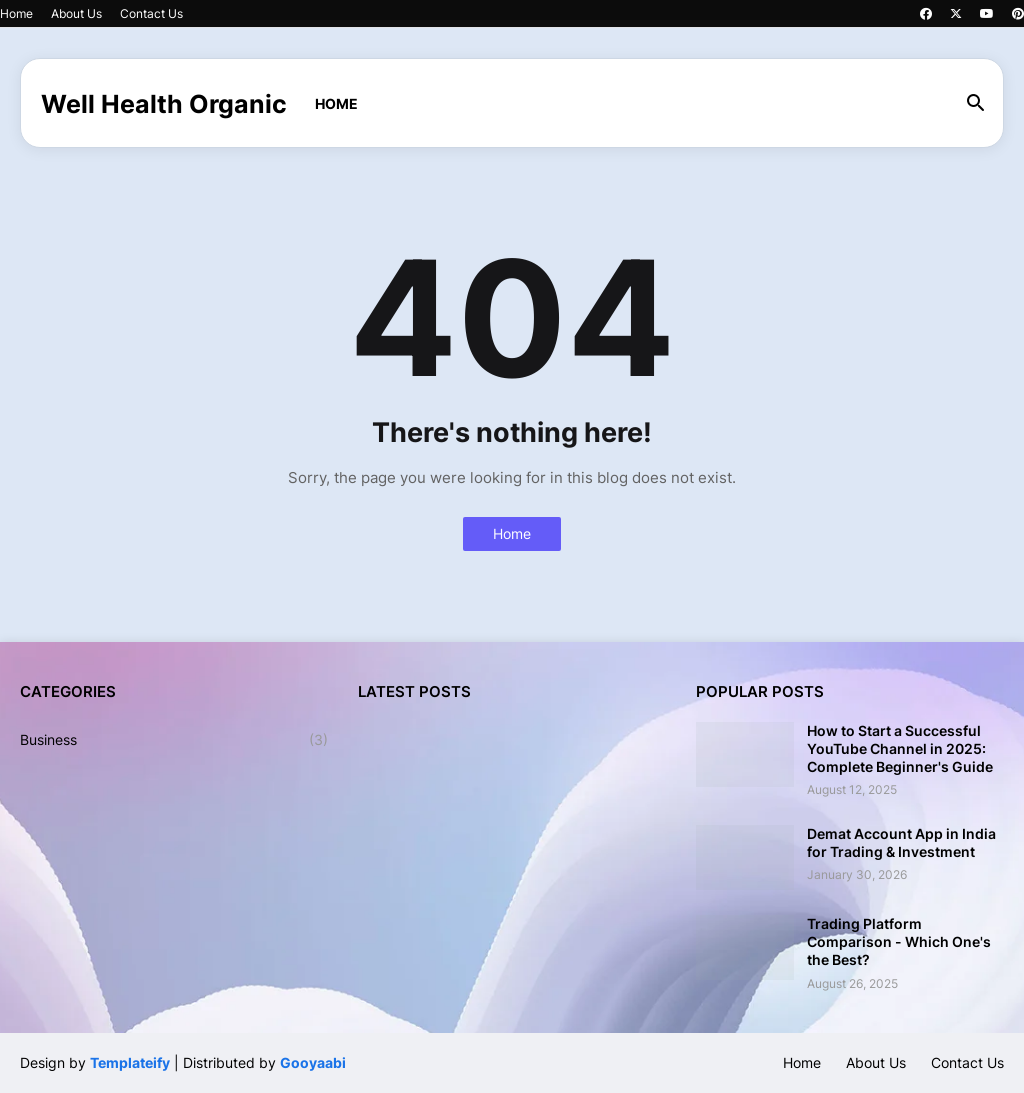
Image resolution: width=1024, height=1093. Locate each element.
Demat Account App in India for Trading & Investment (901, 842)
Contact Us (151, 13)
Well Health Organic (164, 104)
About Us (76, 13)
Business (174, 740)
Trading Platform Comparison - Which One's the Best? (899, 941)
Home (16, 13)
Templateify (130, 1062)
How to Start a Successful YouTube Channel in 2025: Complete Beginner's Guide (900, 748)
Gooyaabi (313, 1062)
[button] (976, 104)
